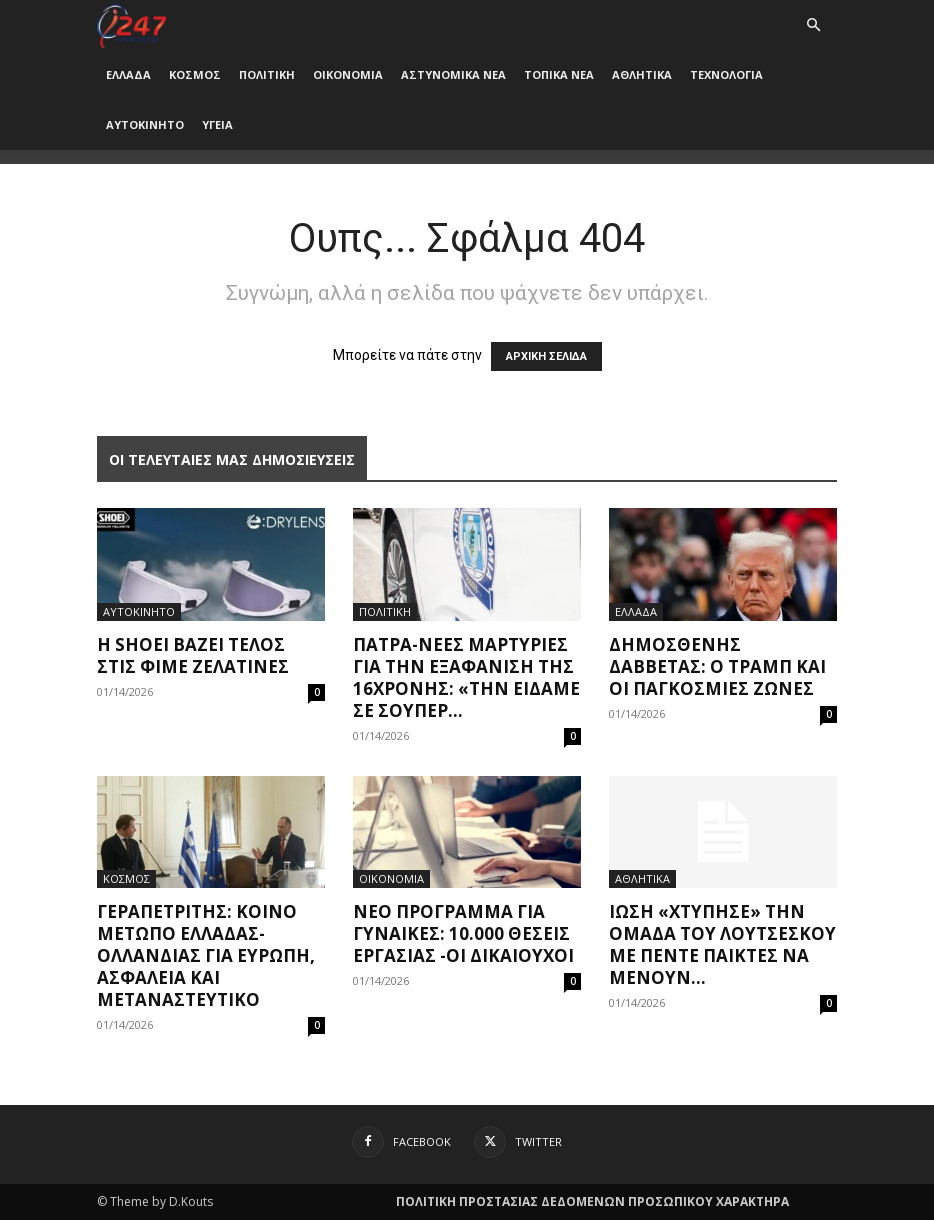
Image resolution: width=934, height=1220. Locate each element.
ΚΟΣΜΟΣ (195, 74)
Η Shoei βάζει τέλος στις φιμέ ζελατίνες (193, 655)
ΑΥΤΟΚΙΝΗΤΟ (145, 124)
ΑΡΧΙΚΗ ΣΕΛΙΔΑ (546, 356)
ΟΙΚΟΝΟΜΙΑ (348, 74)
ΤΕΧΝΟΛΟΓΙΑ (726, 74)
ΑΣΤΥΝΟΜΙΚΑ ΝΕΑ (453, 74)
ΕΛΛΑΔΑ (128, 74)
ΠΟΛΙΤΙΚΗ (267, 74)
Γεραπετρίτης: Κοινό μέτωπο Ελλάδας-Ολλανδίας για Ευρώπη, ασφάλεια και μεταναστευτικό (206, 955)
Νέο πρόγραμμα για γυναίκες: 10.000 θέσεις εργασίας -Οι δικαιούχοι (463, 933)
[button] (813, 25)
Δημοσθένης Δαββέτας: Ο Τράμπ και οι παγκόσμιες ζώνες (717, 666)
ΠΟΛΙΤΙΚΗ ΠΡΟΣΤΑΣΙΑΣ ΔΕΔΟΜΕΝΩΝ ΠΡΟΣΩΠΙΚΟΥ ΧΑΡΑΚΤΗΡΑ (592, 1201)
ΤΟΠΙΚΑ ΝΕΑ (559, 74)
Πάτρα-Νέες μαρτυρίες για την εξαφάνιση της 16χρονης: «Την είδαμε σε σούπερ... (466, 677)
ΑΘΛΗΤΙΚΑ (642, 74)
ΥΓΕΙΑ (217, 124)
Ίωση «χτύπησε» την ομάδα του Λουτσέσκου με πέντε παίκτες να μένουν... (722, 944)
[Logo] (131, 24)
